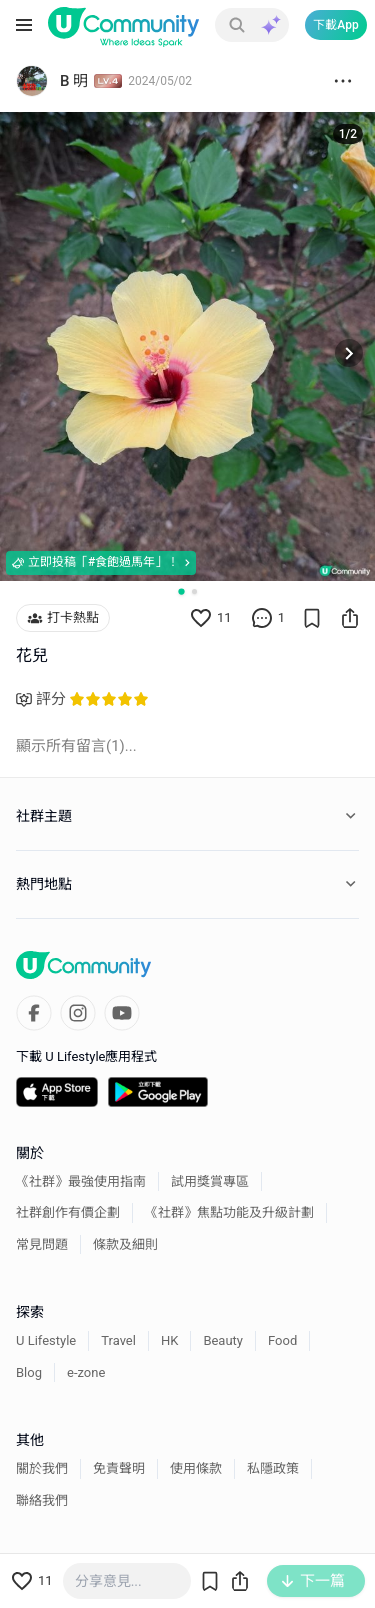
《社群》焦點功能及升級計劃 (229, 1212)
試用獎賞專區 (210, 1181)
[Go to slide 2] (194, 591)
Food (282, 1340)
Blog (29, 1372)
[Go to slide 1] (181, 591)
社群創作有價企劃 (68, 1212)
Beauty (223, 1340)
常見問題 (42, 1244)
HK (169, 1340)
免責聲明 (119, 1468)
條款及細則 (125, 1244)
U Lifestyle (46, 1340)
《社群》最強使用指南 (81, 1181)
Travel (118, 1340)
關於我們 (42, 1468)
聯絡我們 (42, 1500)
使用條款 (196, 1468)
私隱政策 (273, 1468)
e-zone (86, 1372)
